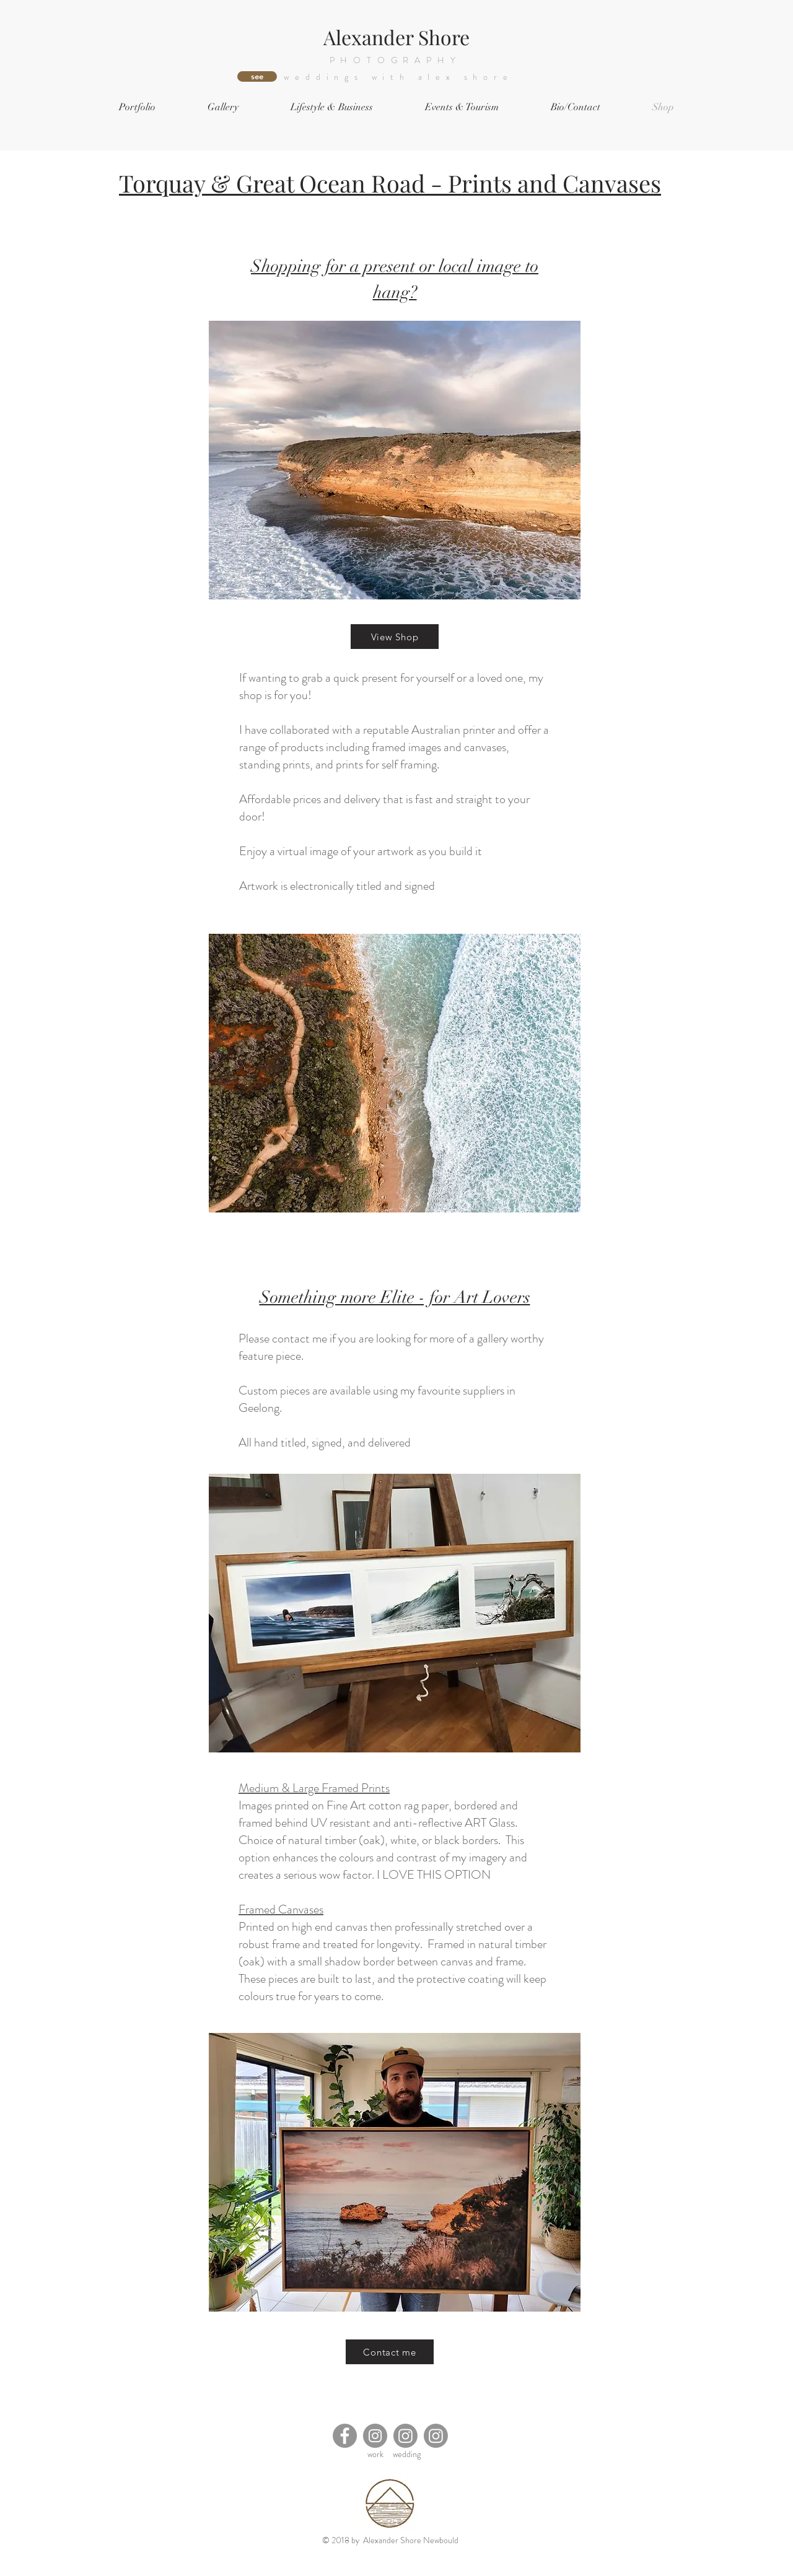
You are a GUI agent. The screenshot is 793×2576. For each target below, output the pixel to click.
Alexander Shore (396, 37)
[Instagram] (375, 2436)
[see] (257, 76)
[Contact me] (390, 2351)
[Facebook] (345, 2436)
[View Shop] (395, 636)
